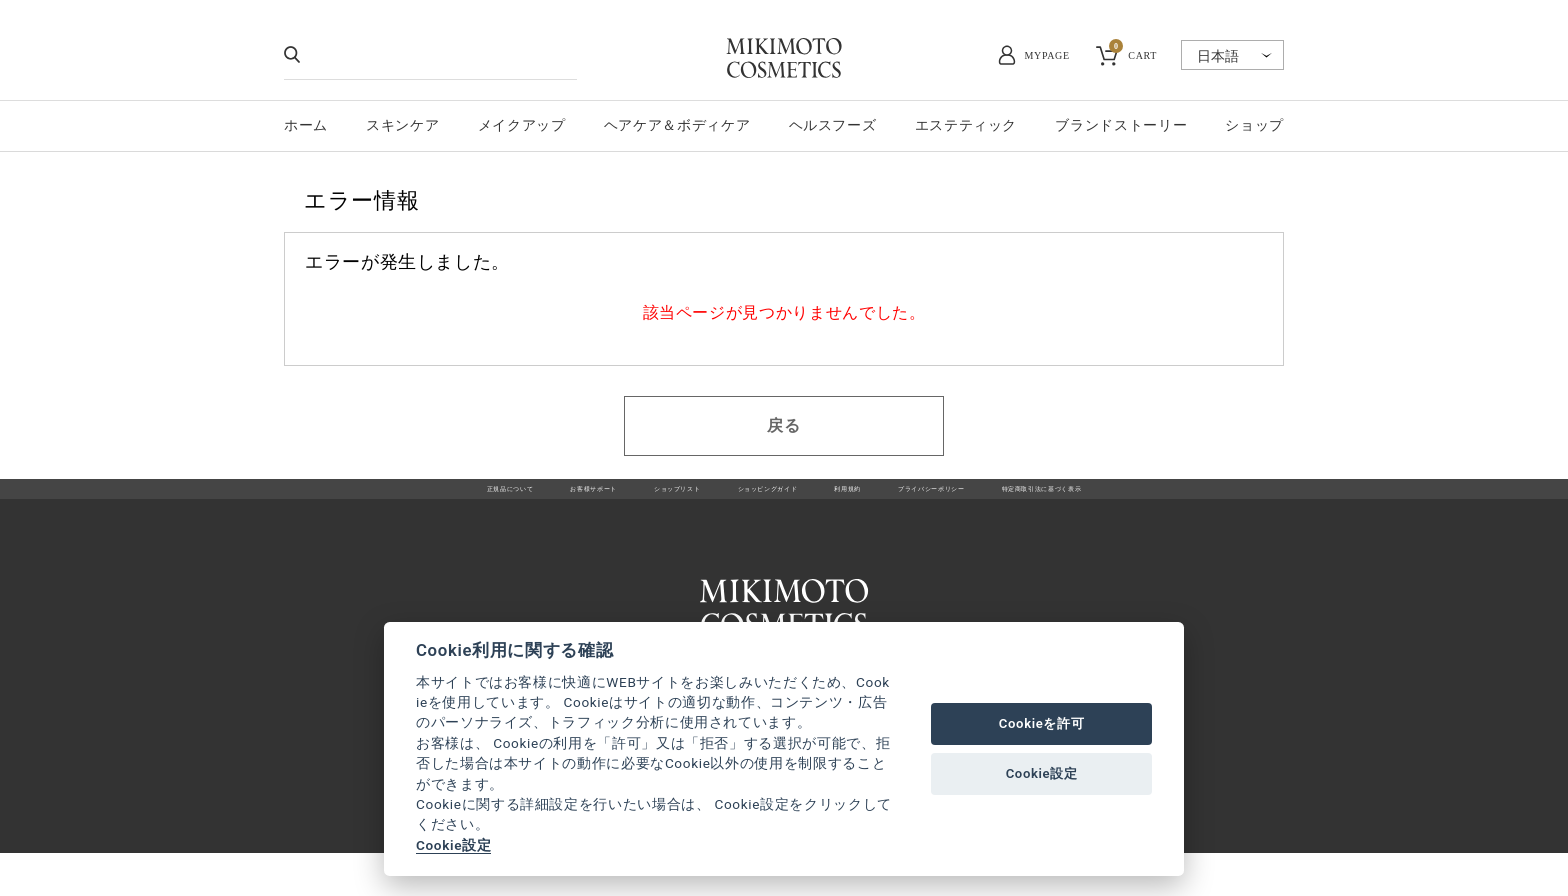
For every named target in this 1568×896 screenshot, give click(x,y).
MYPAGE (1047, 55)
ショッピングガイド (750, 500)
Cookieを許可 (1042, 723)
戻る (783, 425)
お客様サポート (477, 500)
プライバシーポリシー (1001, 500)
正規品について (348, 500)
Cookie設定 (453, 845)
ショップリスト (606, 500)
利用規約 (872, 500)
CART (1133, 53)
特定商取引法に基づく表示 (1186, 500)
